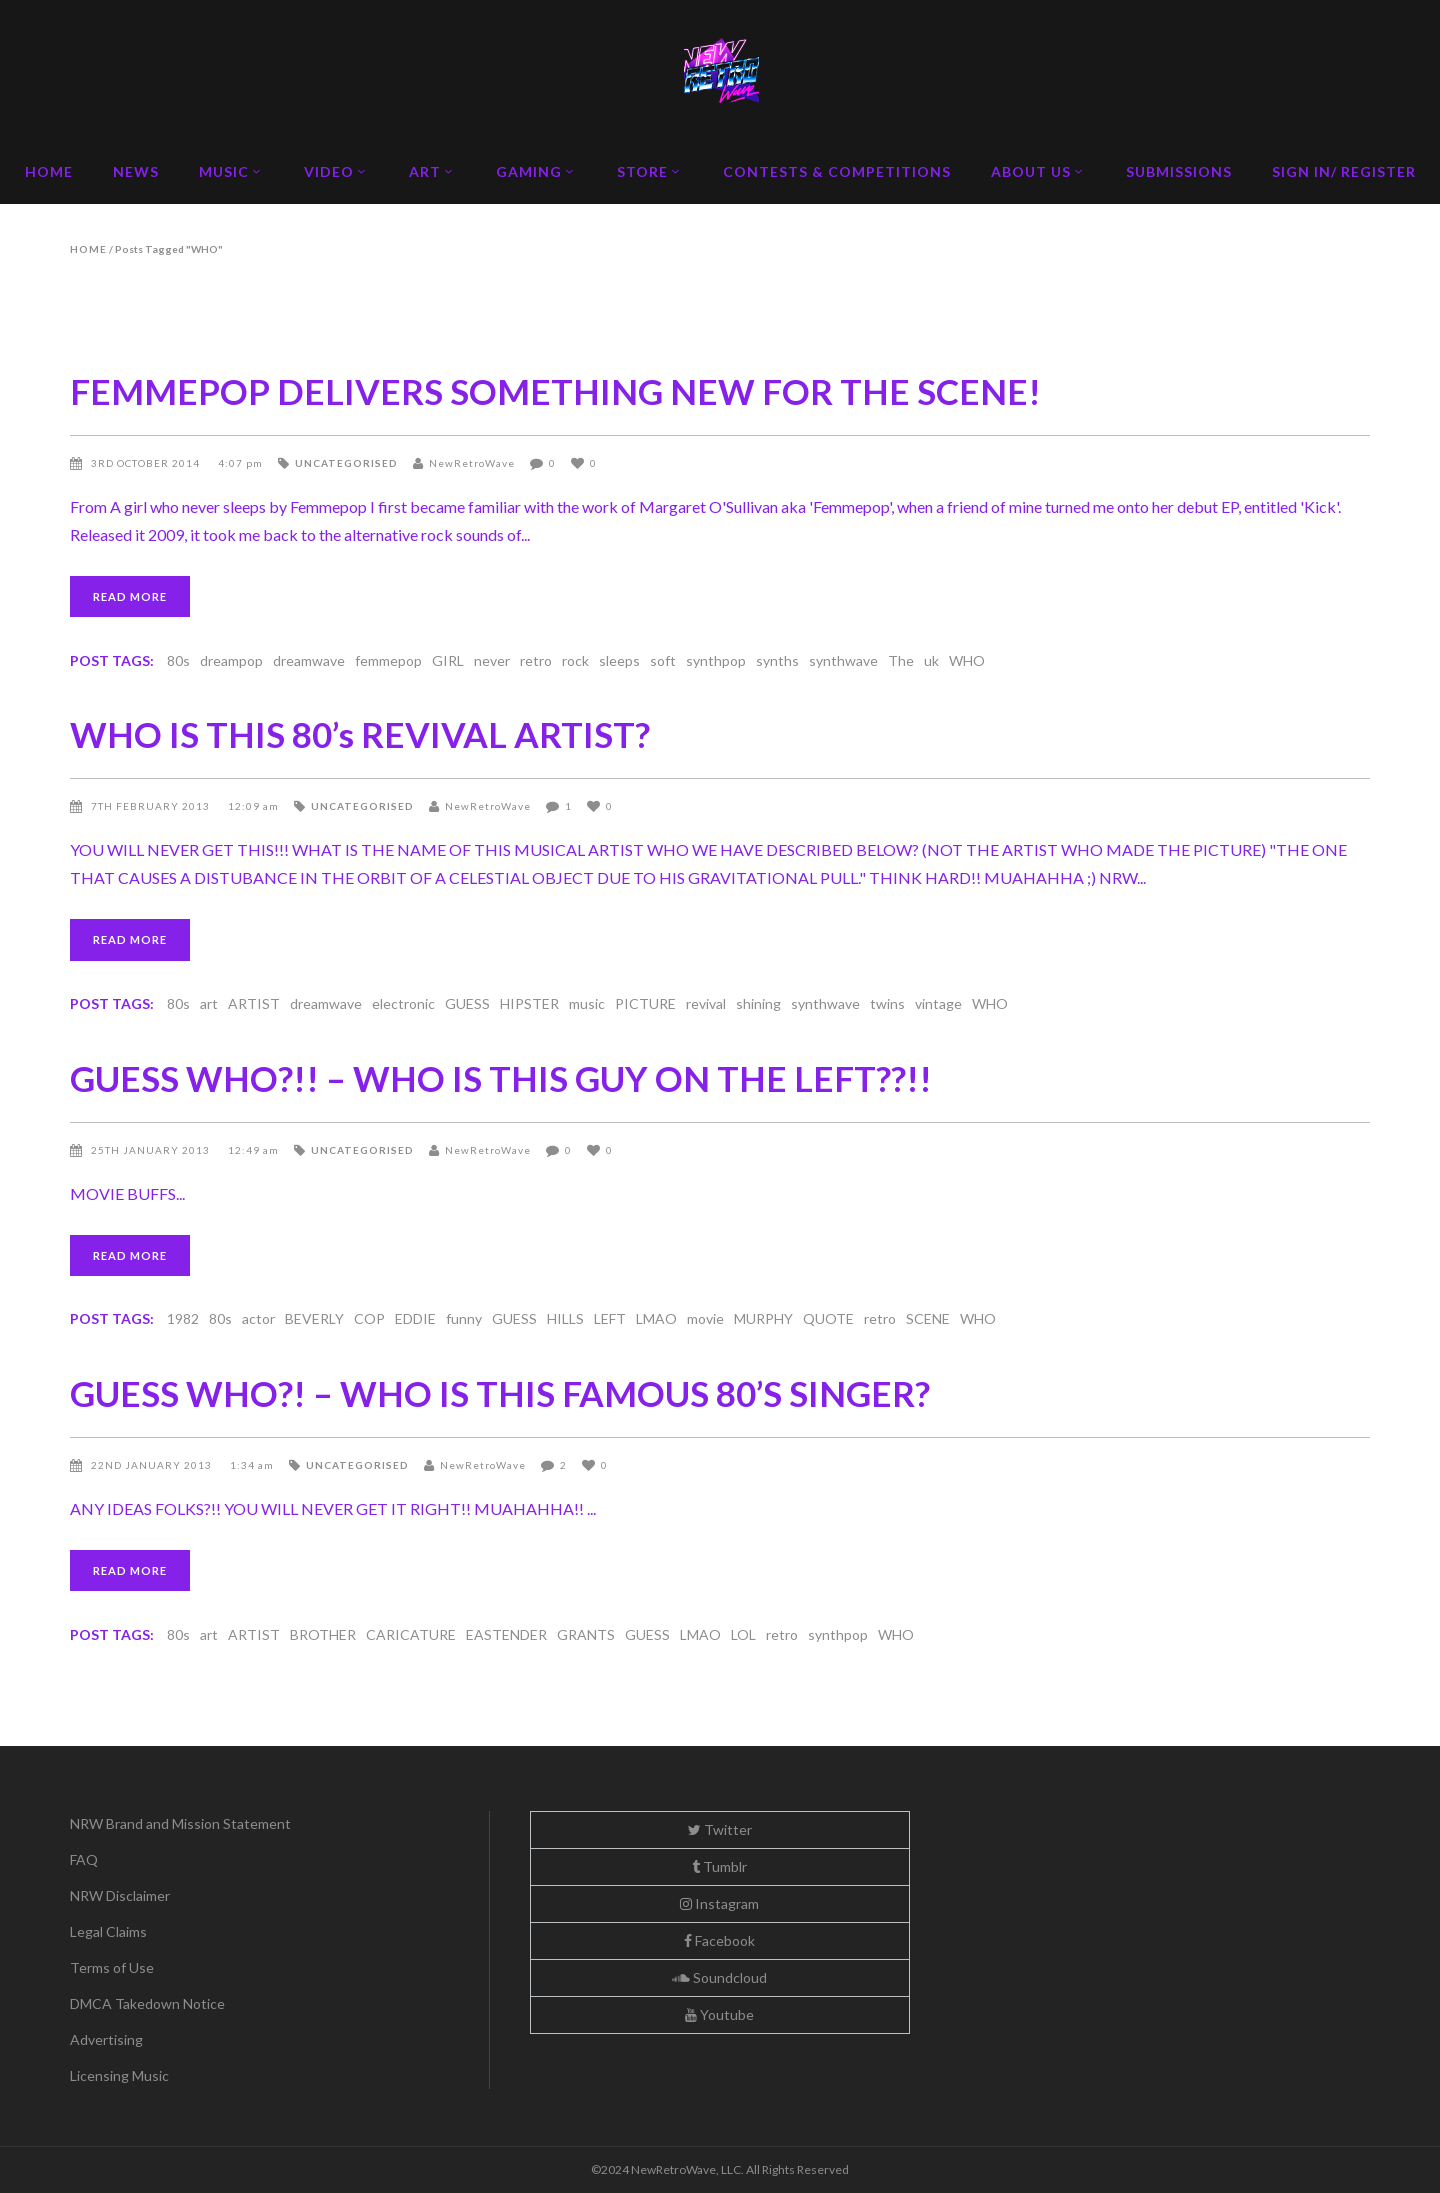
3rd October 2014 (147, 463)
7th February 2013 (152, 806)
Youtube (719, 2014)
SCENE (928, 1318)
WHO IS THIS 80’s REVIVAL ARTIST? (360, 734)
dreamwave (309, 660)
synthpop (716, 660)
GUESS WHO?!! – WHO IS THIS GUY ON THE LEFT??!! (501, 1078)
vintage (938, 1003)
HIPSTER (529, 1003)
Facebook (719, 1940)
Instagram (719, 1903)
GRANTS (586, 1634)
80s (178, 660)
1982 (183, 1318)
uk (931, 660)
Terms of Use (112, 1967)
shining (758, 1003)
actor (258, 1318)
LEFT (610, 1318)
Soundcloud (719, 1977)
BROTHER (323, 1634)
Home (88, 249)
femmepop (388, 660)
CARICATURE (411, 1634)
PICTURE (645, 1003)
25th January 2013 (152, 1150)
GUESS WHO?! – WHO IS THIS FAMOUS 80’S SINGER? (500, 1393)
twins (887, 1003)
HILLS (565, 1318)
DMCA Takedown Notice (147, 2003)
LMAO (656, 1318)
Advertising (106, 2039)
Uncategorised (346, 463)
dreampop (231, 660)
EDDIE (415, 1318)
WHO (967, 660)
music (587, 1003)
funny (464, 1318)
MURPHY (763, 1318)
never (492, 660)
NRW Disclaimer (120, 1895)
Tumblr (719, 1866)
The (901, 660)
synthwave (843, 660)
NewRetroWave (472, 463)
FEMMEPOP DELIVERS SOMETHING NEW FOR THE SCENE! (555, 391)
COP (369, 1318)
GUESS (467, 1003)
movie (705, 1318)
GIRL (448, 660)
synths (777, 660)
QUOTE (828, 1318)
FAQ (84, 1859)
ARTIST (254, 1003)
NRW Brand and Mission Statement (180, 1823)
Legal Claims (108, 1931)
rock (575, 660)
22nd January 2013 (153, 1465)
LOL (743, 1634)
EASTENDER (506, 1634)
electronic (403, 1003)
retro (536, 660)
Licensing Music (119, 2075)
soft (663, 660)
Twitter (720, 1829)
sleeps (619, 660)
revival (706, 1003)
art (209, 1003)
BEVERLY (314, 1318)
